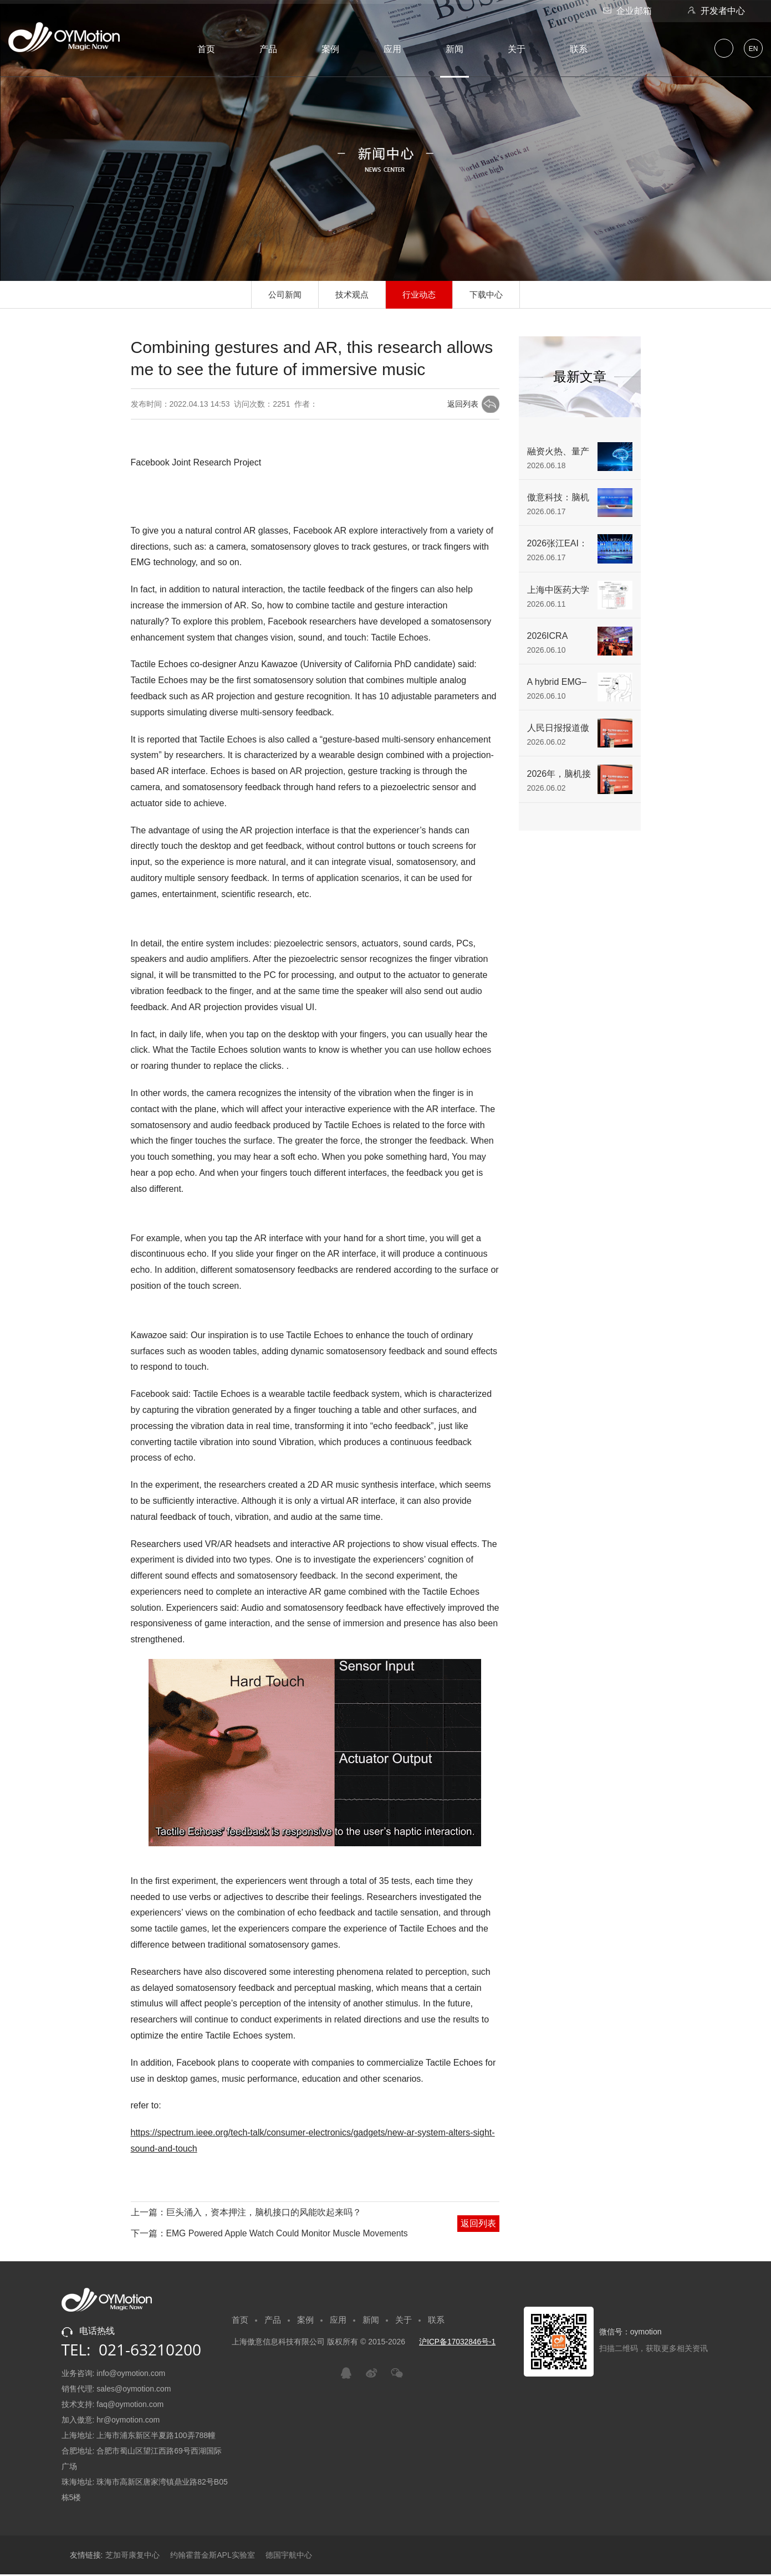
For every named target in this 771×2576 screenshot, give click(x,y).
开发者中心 (715, 11)
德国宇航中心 (288, 2556)
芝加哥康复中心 (132, 2556)
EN (753, 49)
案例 (330, 49)
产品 (268, 49)
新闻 (454, 49)
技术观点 (351, 294)
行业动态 (420, 294)
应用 (392, 49)
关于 (516, 49)
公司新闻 (281, 294)
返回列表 (461, 404)
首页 (206, 49)
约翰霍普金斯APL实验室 (212, 2556)
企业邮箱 (626, 11)
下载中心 (489, 294)
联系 (579, 49)
